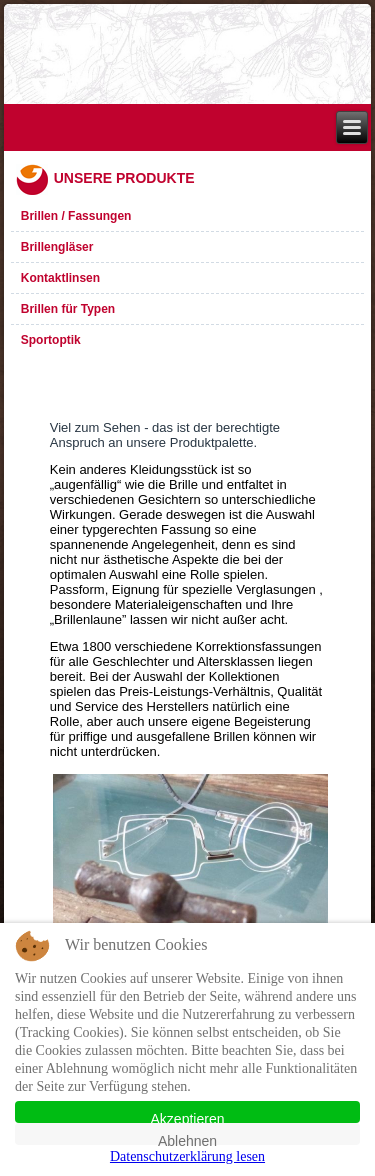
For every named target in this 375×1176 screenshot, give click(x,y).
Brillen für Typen (68, 309)
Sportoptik (51, 340)
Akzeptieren (188, 1117)
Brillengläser (57, 247)
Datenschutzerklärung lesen (187, 1156)
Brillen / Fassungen (76, 216)
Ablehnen (187, 1139)
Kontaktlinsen (60, 278)
